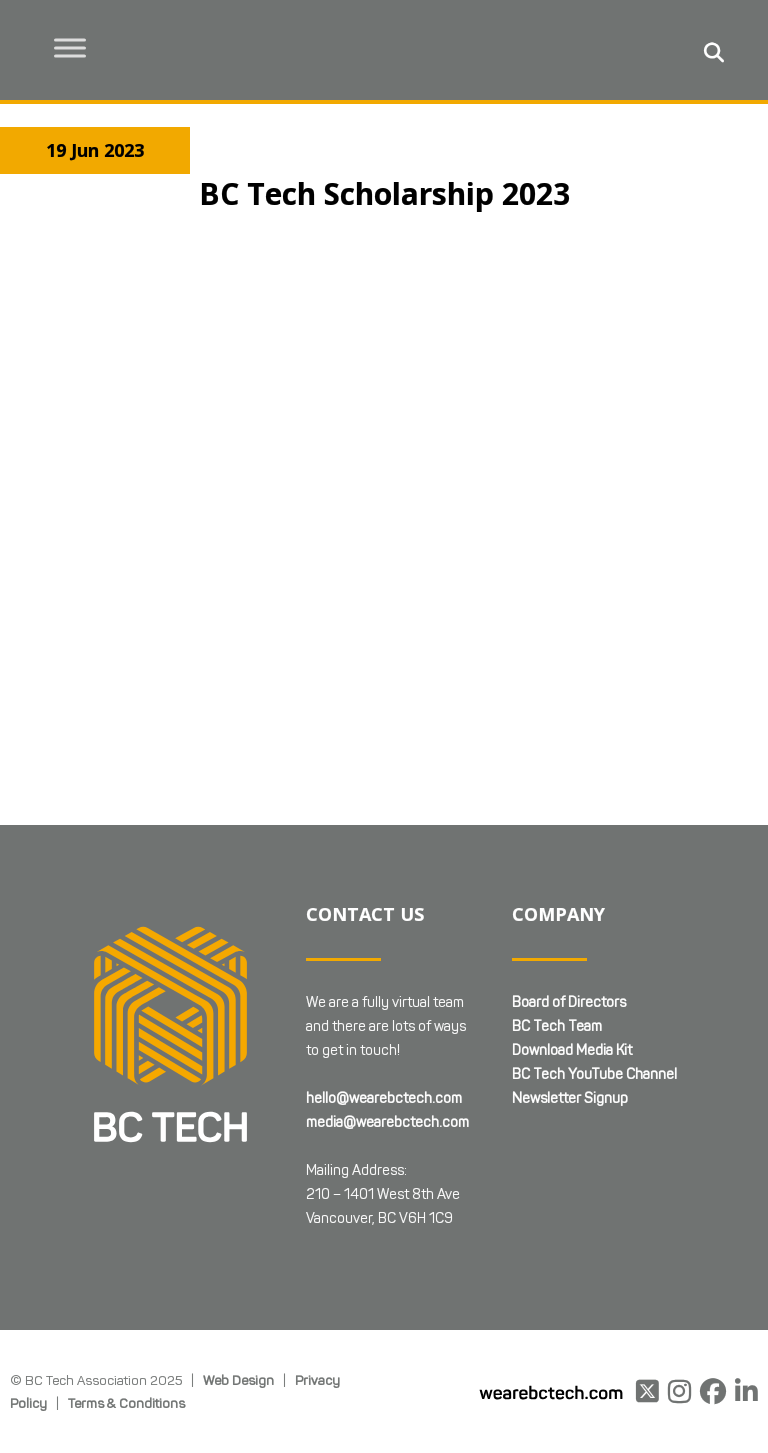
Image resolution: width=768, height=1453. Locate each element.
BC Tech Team (557, 929)
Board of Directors (569, 905)
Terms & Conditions (126, 1306)
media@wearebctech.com (387, 1025)
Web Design (238, 1283)
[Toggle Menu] (71, 47)
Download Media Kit (572, 953)
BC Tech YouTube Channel (594, 977)
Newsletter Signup (570, 1001)
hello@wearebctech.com (384, 1001)
